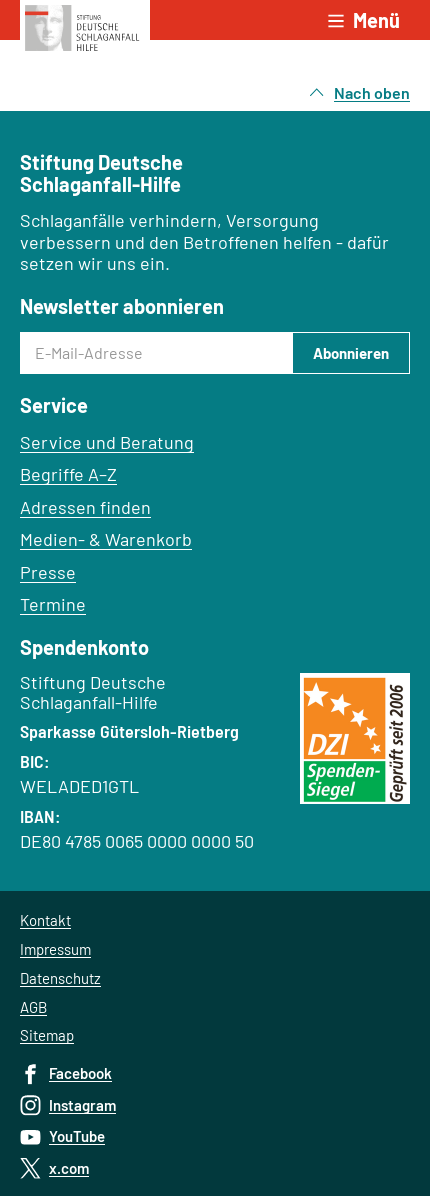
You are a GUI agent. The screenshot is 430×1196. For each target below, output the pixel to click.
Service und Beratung (107, 442)
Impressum (55, 949)
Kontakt (45, 920)
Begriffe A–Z (68, 474)
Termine (53, 604)
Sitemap (47, 1035)
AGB (33, 1007)
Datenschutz (60, 978)
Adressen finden (85, 507)
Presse (48, 572)
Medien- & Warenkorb (106, 539)
